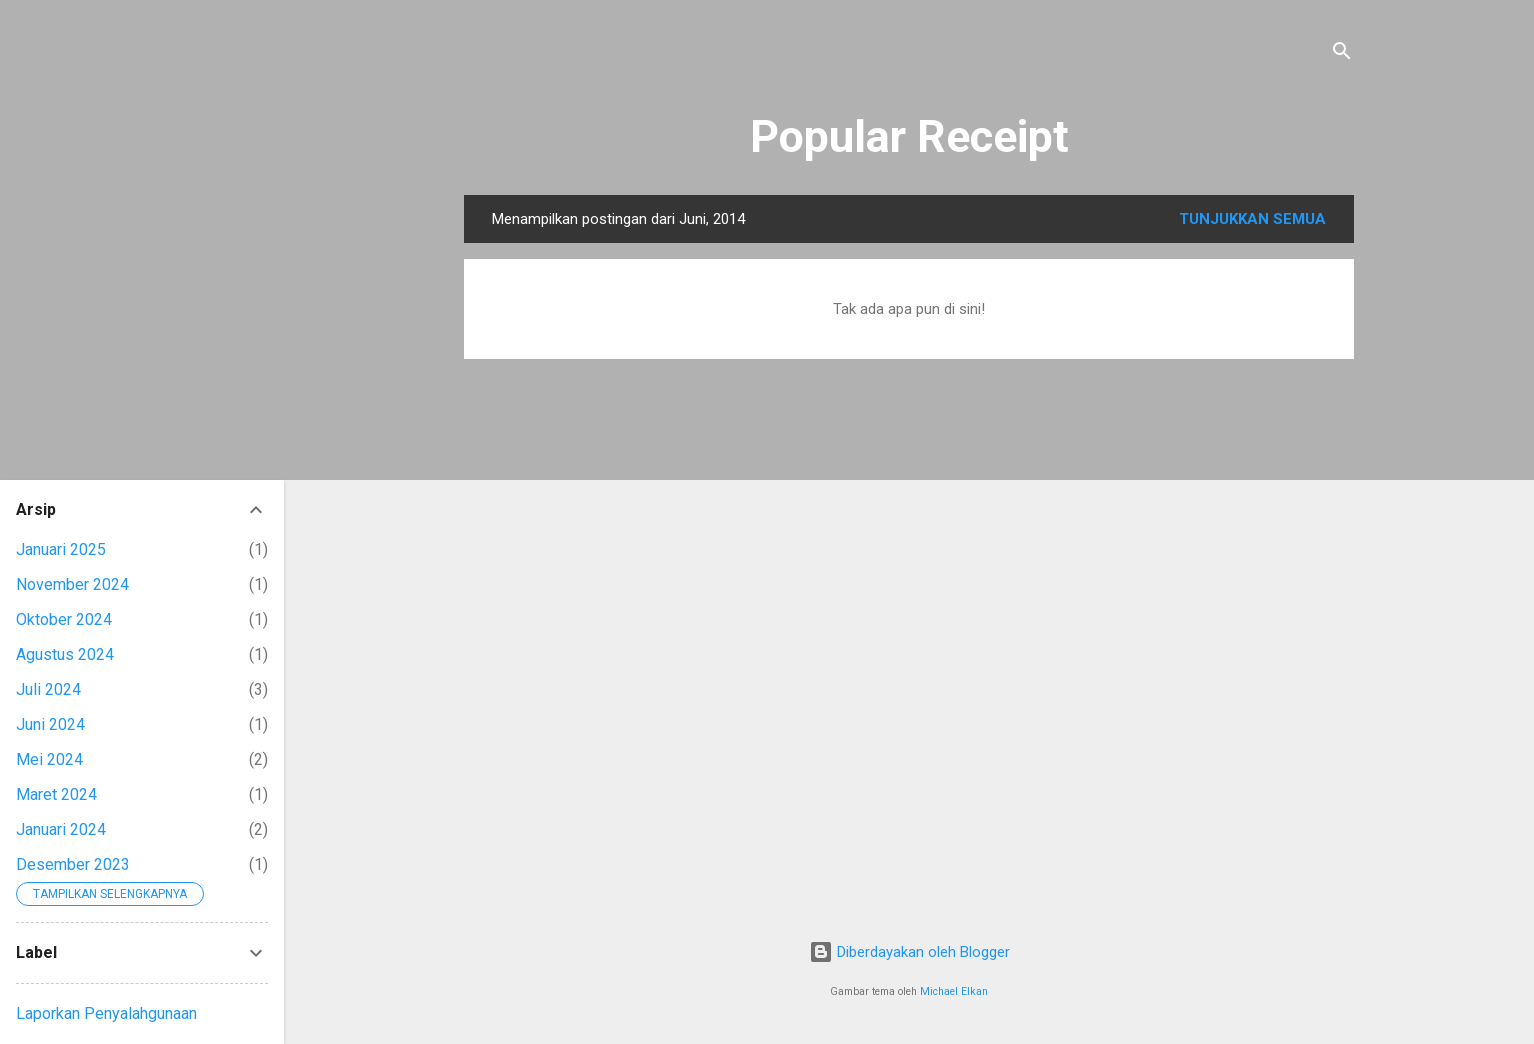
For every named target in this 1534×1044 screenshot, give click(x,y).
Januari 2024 (61, 829)
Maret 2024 (56, 794)
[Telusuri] (1342, 54)
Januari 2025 (61, 549)
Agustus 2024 (65, 654)
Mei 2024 (49, 759)
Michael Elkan (954, 991)
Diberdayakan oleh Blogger (909, 952)
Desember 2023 (73, 864)
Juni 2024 (50, 724)
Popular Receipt (909, 136)
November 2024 (72, 584)
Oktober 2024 (64, 619)
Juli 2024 (48, 689)
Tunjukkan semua (1252, 219)
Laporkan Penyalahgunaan (106, 1013)
